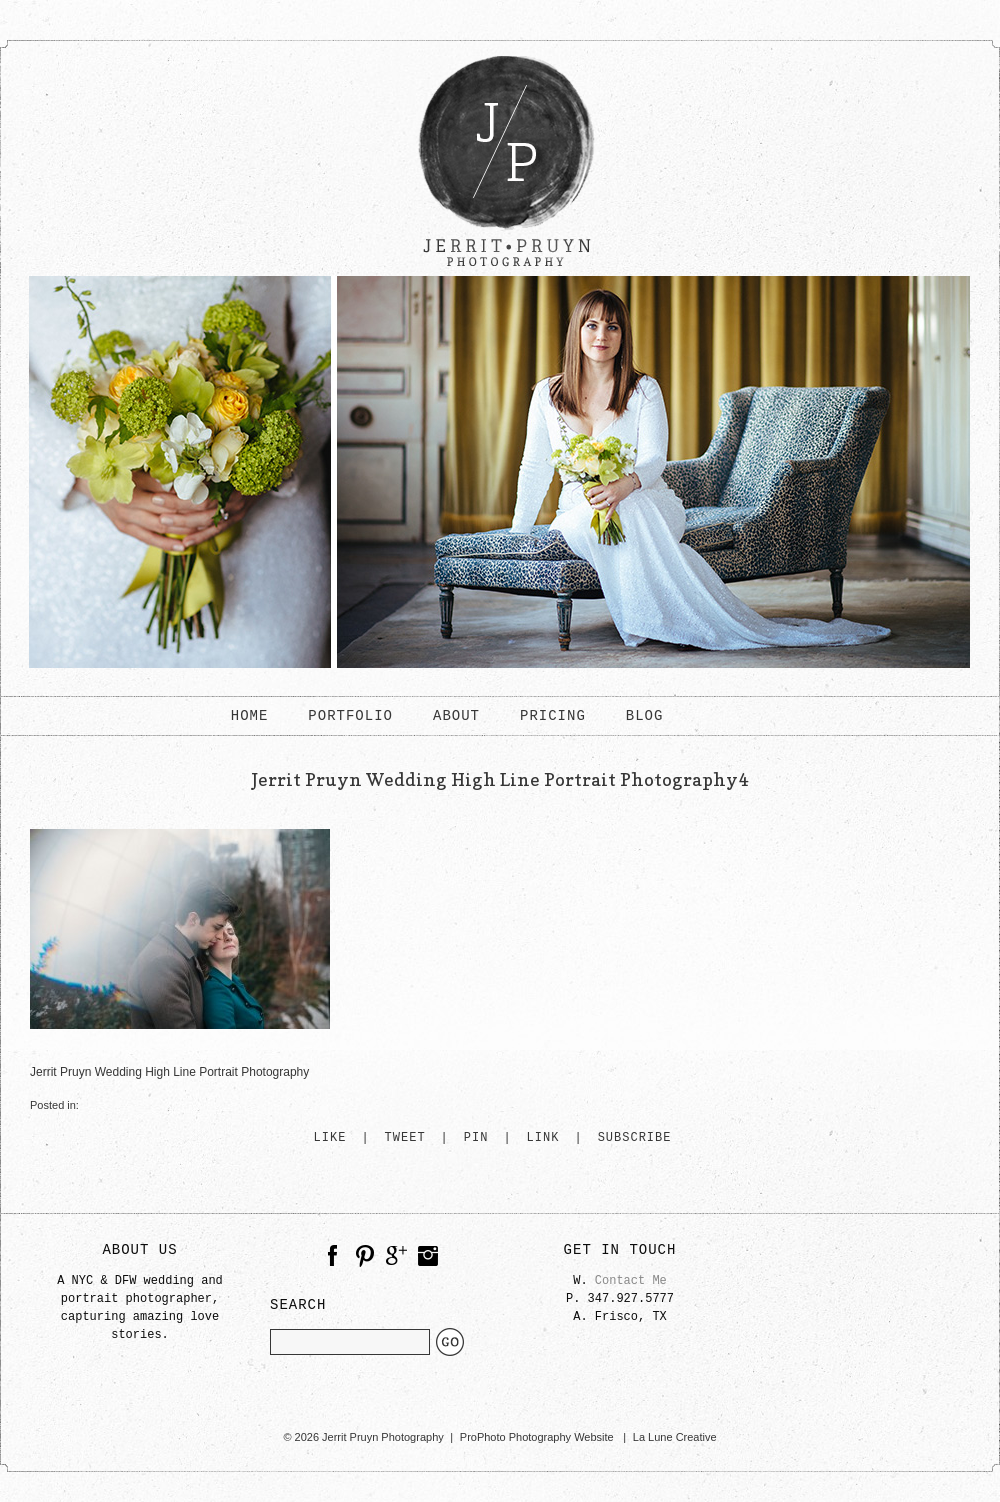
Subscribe (635, 1138)
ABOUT (456, 716)
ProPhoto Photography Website (537, 1437)
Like (330, 1138)
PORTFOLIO (350, 716)
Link (543, 1138)
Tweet (405, 1138)
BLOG (645, 716)
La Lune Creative (675, 1437)
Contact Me (631, 1281)
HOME (250, 716)
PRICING (553, 716)
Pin (476, 1138)
